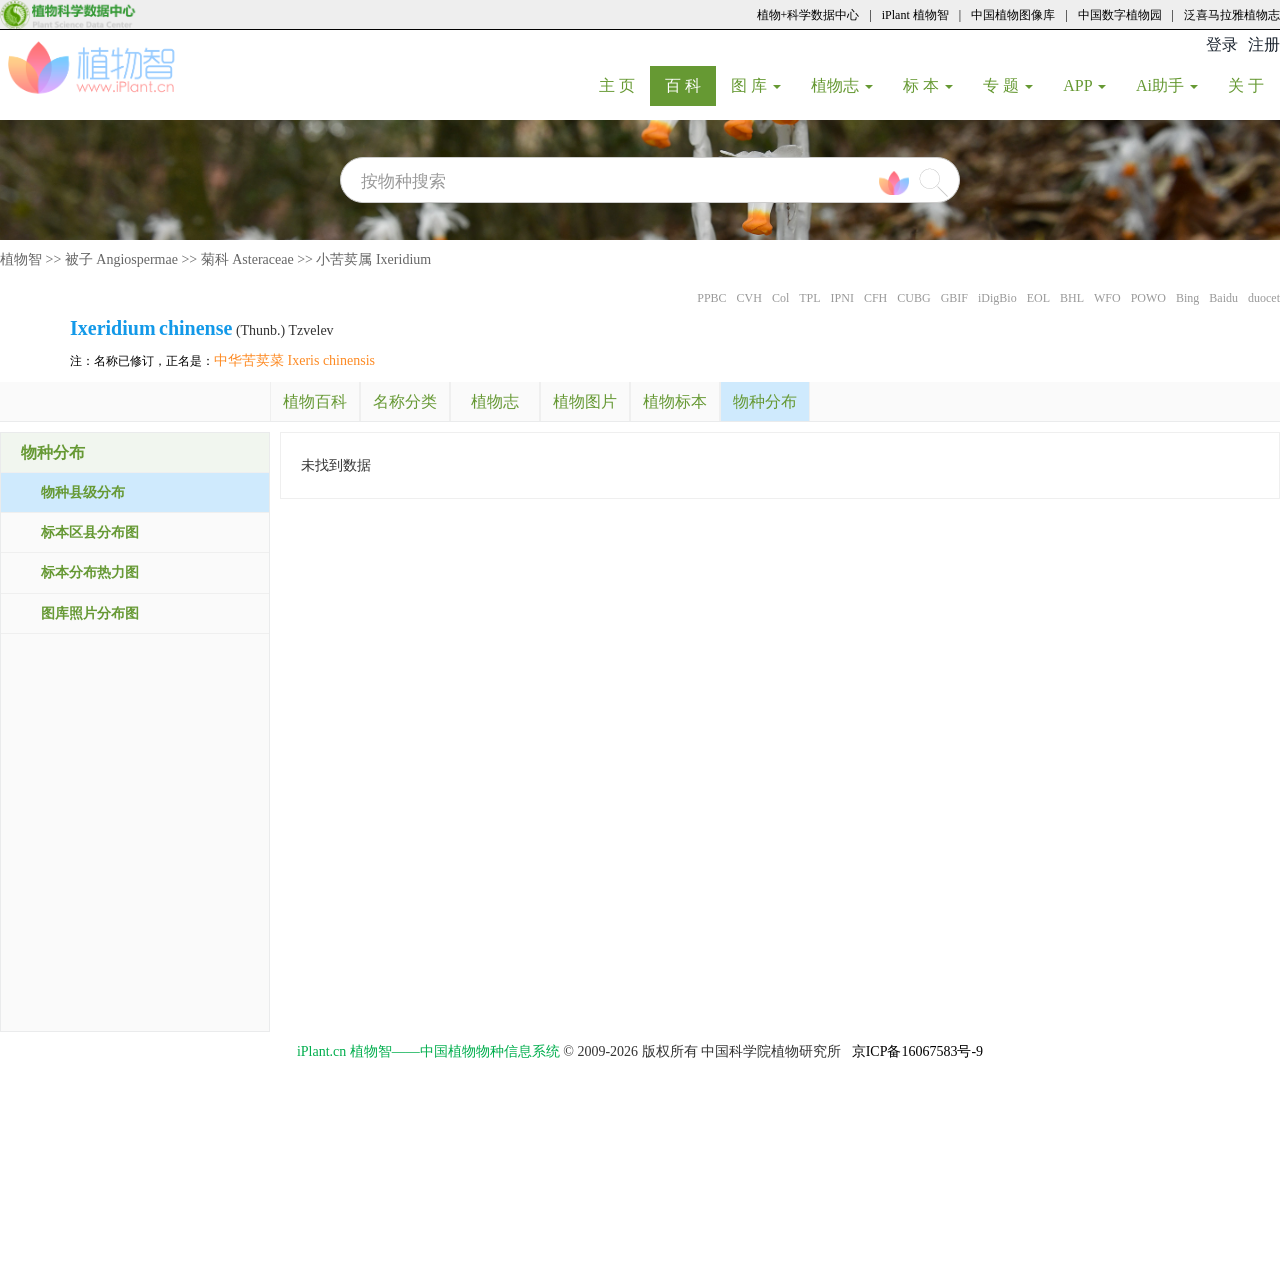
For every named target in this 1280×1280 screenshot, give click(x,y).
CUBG (913, 298)
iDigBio (997, 298)
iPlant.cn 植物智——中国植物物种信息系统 (428, 1051)
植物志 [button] (842, 85)
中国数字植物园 (1120, 15)
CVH (749, 298)
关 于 (1253, 85)
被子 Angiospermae (121, 259)
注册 (1264, 44)
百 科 (690, 85)
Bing (1187, 298)
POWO (1148, 298)
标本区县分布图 (90, 532)
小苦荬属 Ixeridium (373, 259)
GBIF (954, 298)
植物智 (21, 259)
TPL (809, 298)
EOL (1038, 298)
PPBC (711, 298)
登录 (1222, 44)
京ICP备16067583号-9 (917, 1051)
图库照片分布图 (90, 613)
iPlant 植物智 (915, 15)
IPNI (842, 298)
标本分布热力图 (90, 572)
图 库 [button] (756, 85)
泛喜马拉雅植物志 (1232, 15)
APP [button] (1084, 85)
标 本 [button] (928, 85)
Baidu (1223, 298)
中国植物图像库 (1013, 15)
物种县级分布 (83, 492)
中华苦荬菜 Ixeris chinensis (294, 360)
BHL (1072, 298)
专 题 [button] (1008, 85)
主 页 (624, 85)
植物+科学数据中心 (808, 15)
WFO (1107, 298)
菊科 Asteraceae (247, 259)
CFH (875, 298)
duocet (1264, 298)
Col (780, 298)
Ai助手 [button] (1167, 85)
